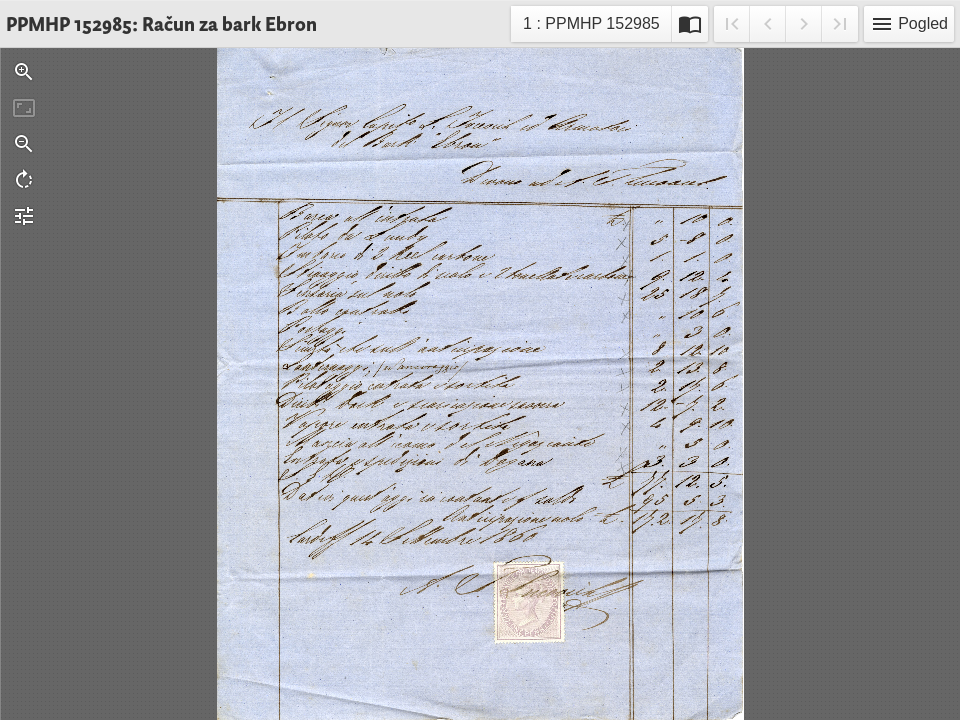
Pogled (909, 24)
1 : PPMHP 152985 (591, 26)
